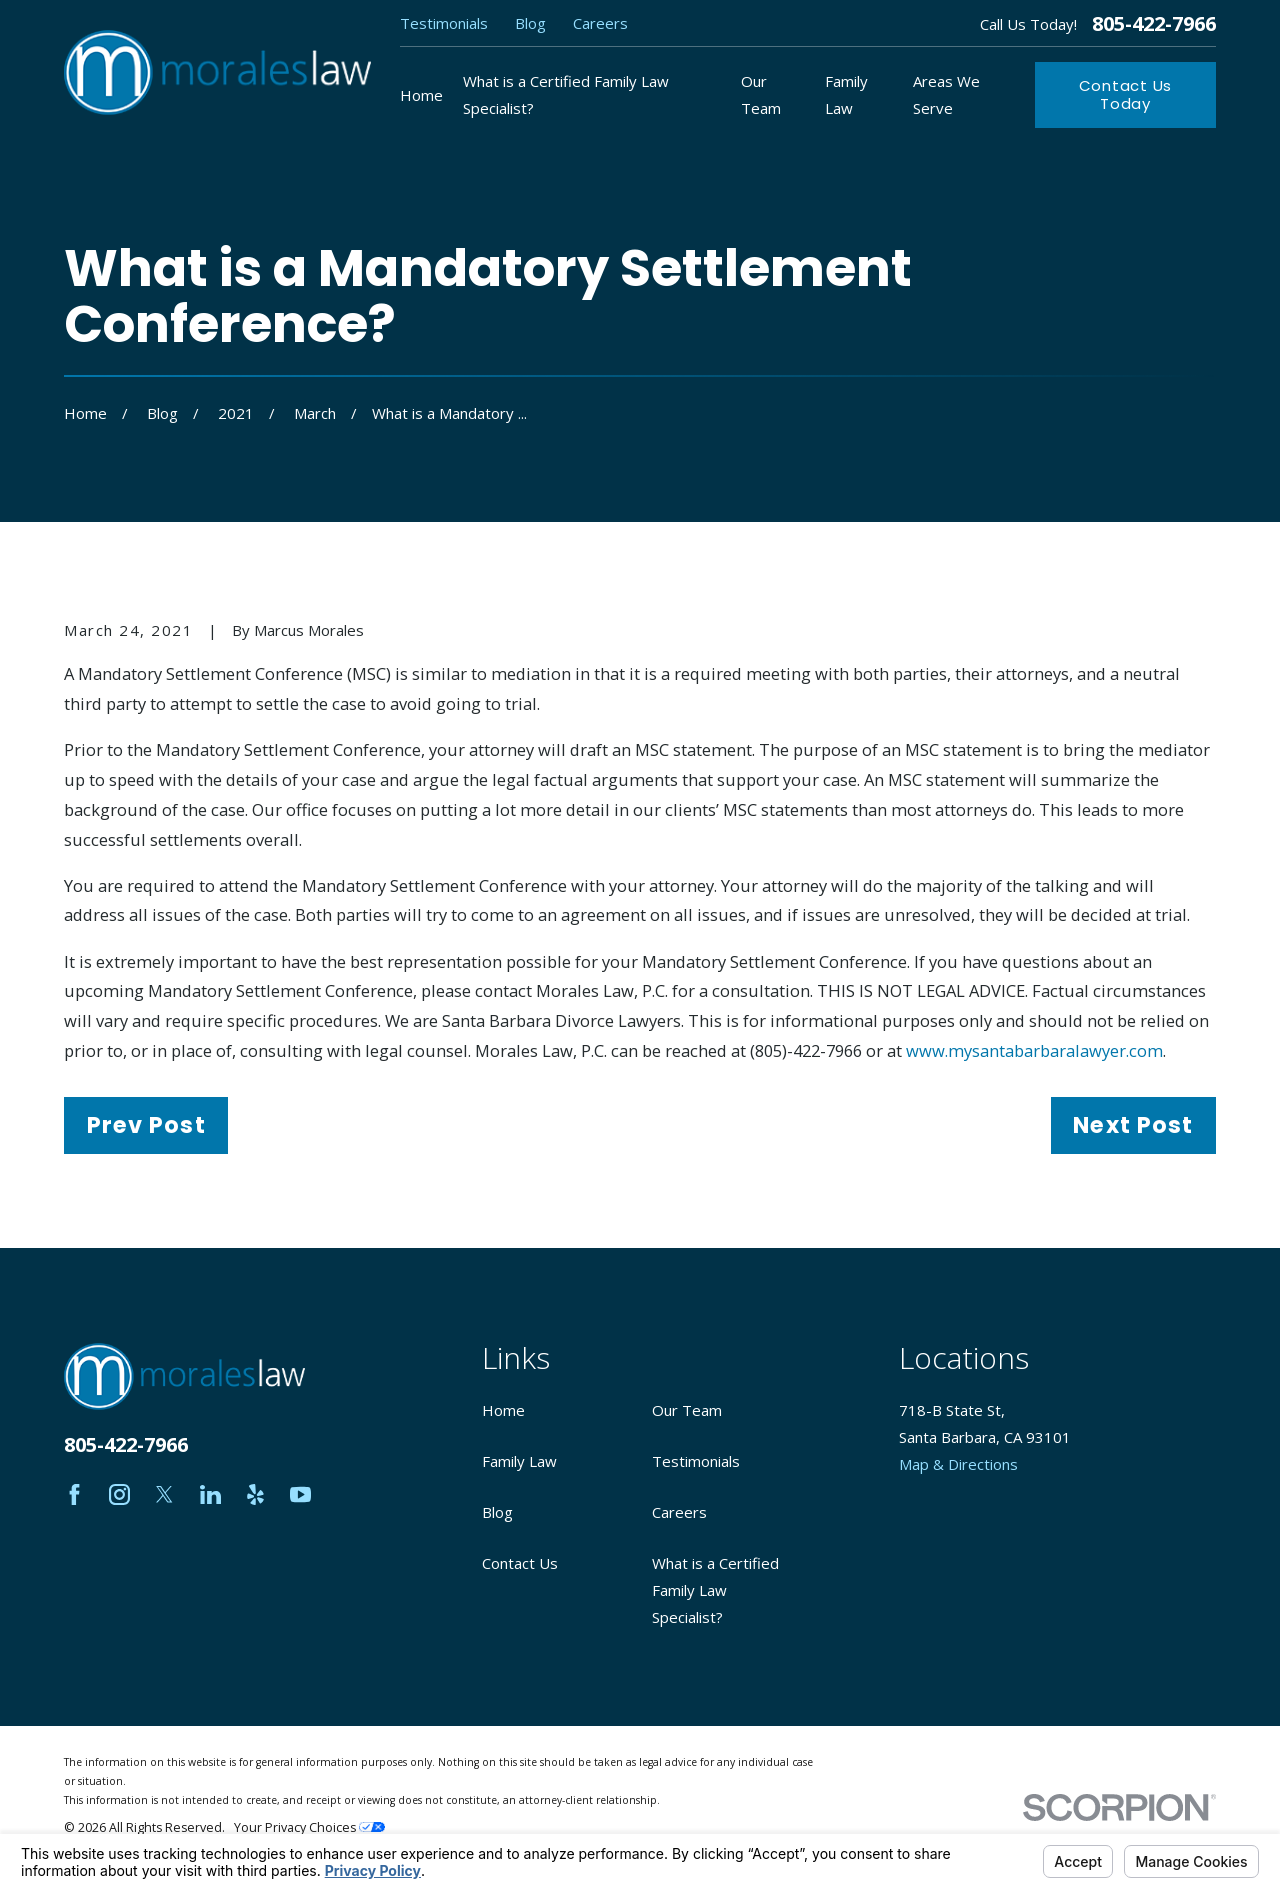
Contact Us (520, 1563)
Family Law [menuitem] (846, 94)
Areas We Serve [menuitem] (946, 94)
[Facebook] (74, 1494)
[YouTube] (300, 1494)
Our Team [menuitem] (761, 94)
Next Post (1133, 1125)
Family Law (519, 1461)
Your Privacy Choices (309, 1827)
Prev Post (146, 1125)
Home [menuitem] (421, 95)
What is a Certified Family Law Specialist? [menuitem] (566, 94)
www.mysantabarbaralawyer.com (1034, 1050)
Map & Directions (958, 1464)
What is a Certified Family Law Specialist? (715, 1590)
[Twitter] (164, 1494)
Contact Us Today (1126, 94)
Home (503, 1410)
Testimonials (444, 23)
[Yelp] (255, 1494)
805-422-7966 (1154, 24)
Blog (530, 23)
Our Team (687, 1410)
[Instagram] (119, 1494)
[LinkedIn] (210, 1494)
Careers (600, 23)
